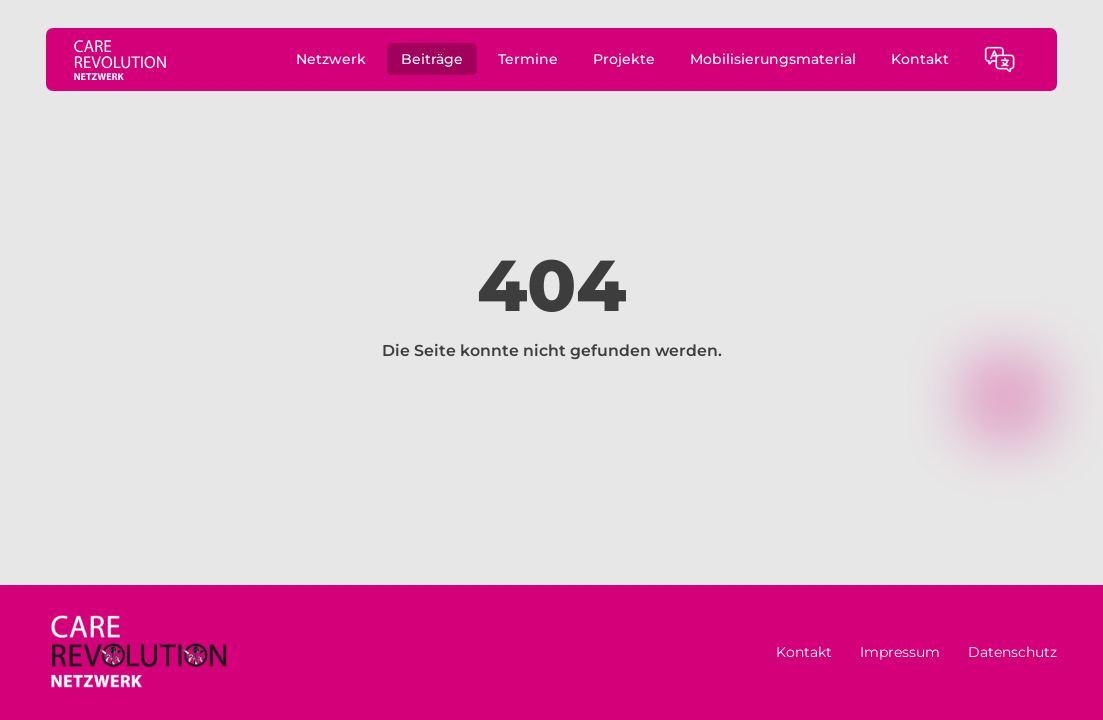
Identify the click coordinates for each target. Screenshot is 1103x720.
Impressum (900, 652)
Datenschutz (1012, 652)
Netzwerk (331, 59)
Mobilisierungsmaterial (773, 59)
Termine (528, 59)
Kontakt (920, 59)
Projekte (624, 59)
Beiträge (432, 59)
